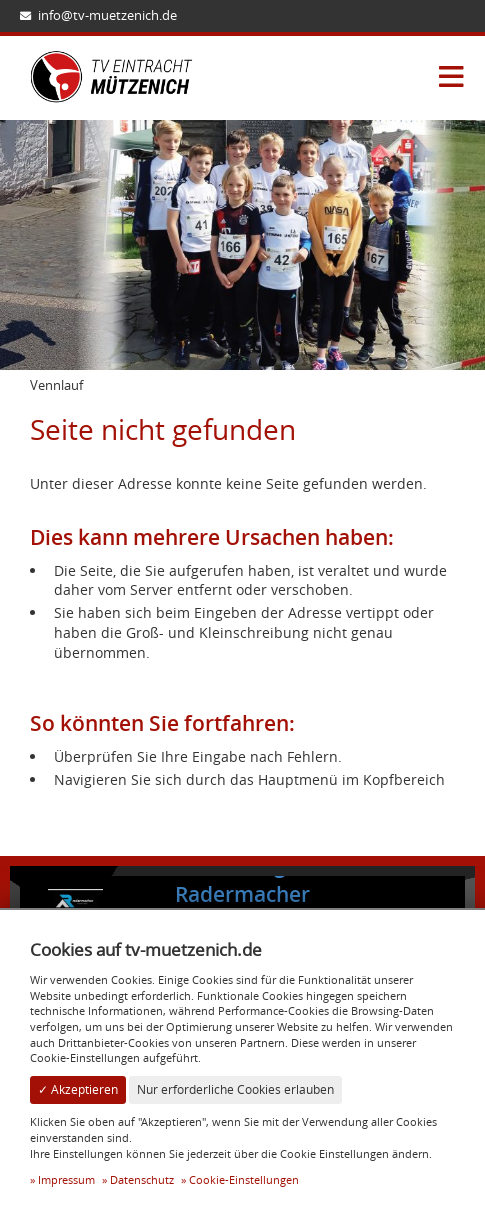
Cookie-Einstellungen (244, 1179)
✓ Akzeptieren (78, 1089)
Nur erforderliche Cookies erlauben (235, 1089)
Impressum (66, 1179)
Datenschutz (142, 1179)
